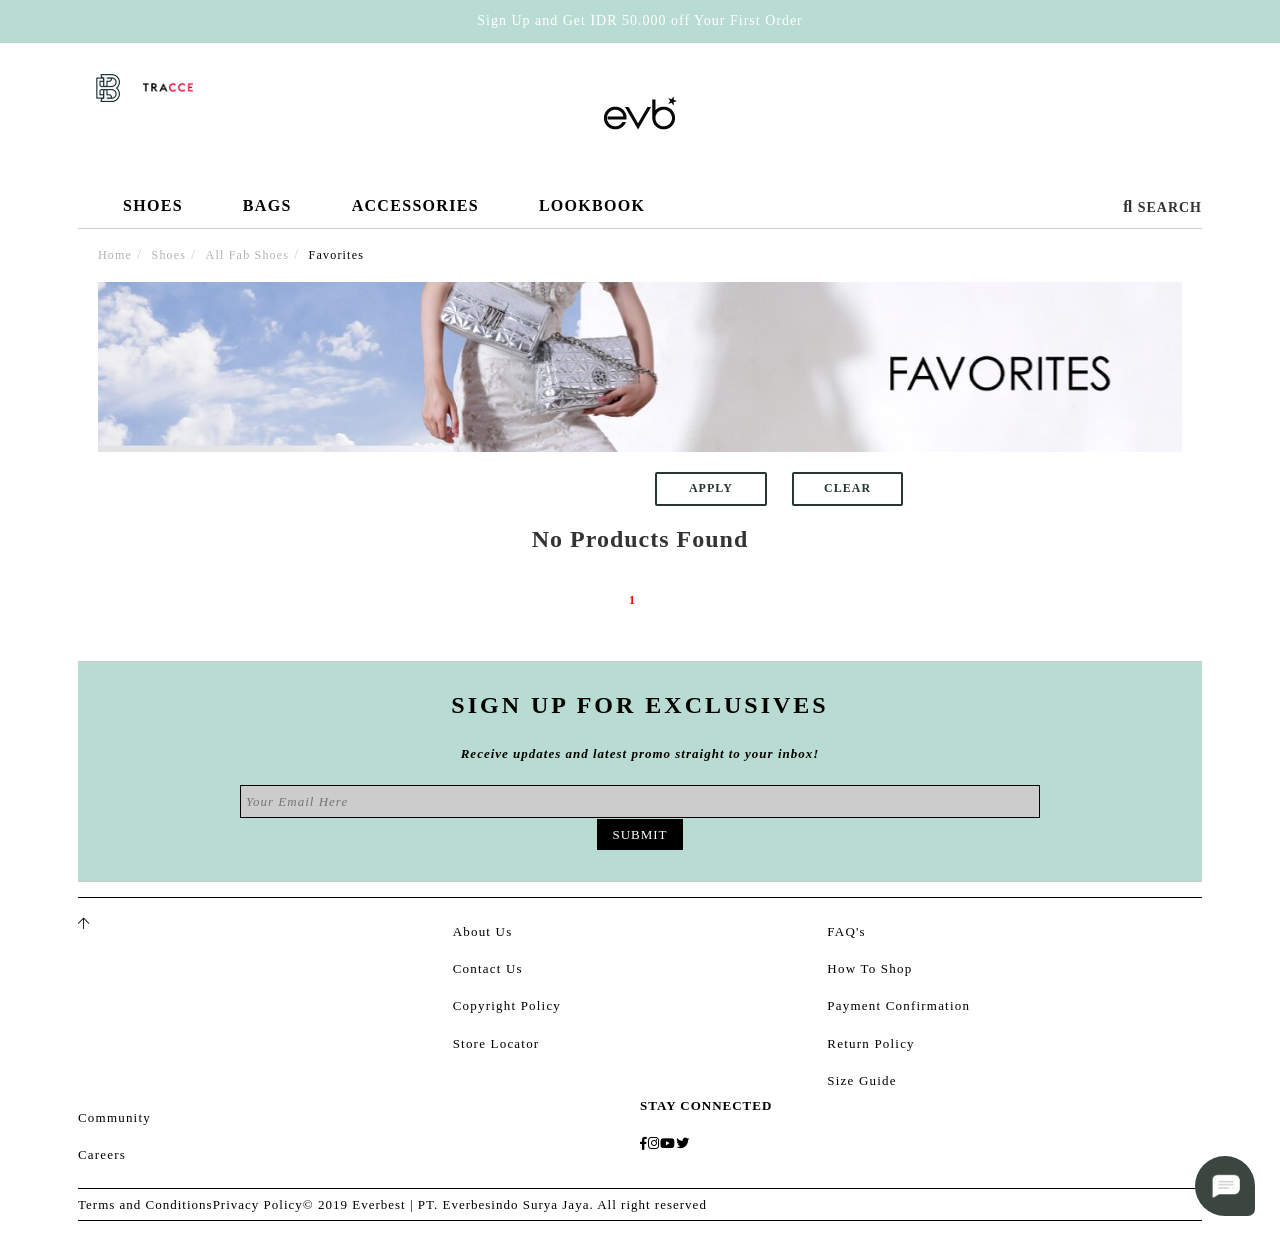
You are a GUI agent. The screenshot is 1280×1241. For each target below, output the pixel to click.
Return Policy (870, 1043)
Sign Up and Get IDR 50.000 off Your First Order (640, 20)
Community (114, 1117)
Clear (847, 488)
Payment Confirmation (898, 1005)
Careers (102, 1154)
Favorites (336, 255)
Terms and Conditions (145, 1204)
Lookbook (592, 205)
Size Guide (861, 1080)
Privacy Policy (258, 1204)
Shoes (153, 212)
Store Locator (496, 1043)
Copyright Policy (507, 1005)
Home (115, 255)
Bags (267, 212)
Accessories (415, 212)
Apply (711, 488)
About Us (483, 931)
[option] (640, 367)
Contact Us (488, 968)
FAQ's (846, 931)
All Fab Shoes (248, 255)
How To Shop (869, 968)
